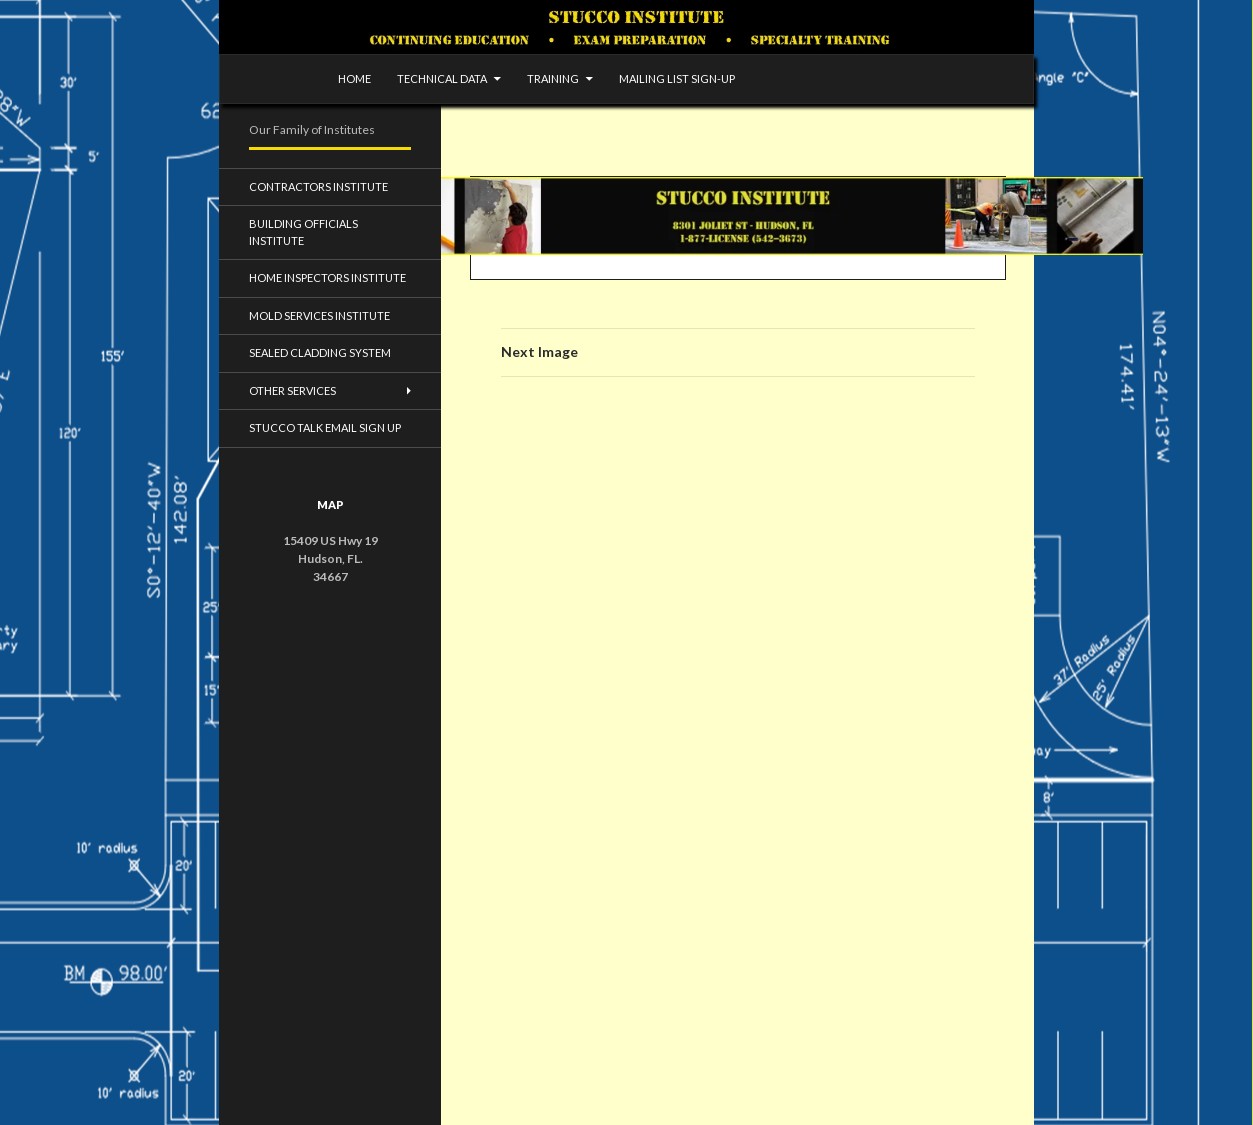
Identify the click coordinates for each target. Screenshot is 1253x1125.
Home (354, 78)
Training (553, 78)
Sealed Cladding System (320, 352)
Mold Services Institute (319, 315)
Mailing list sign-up (677, 78)
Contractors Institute (318, 186)
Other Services (292, 390)
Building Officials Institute (303, 232)
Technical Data (442, 78)
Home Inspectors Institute (327, 277)
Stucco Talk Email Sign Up (325, 427)
